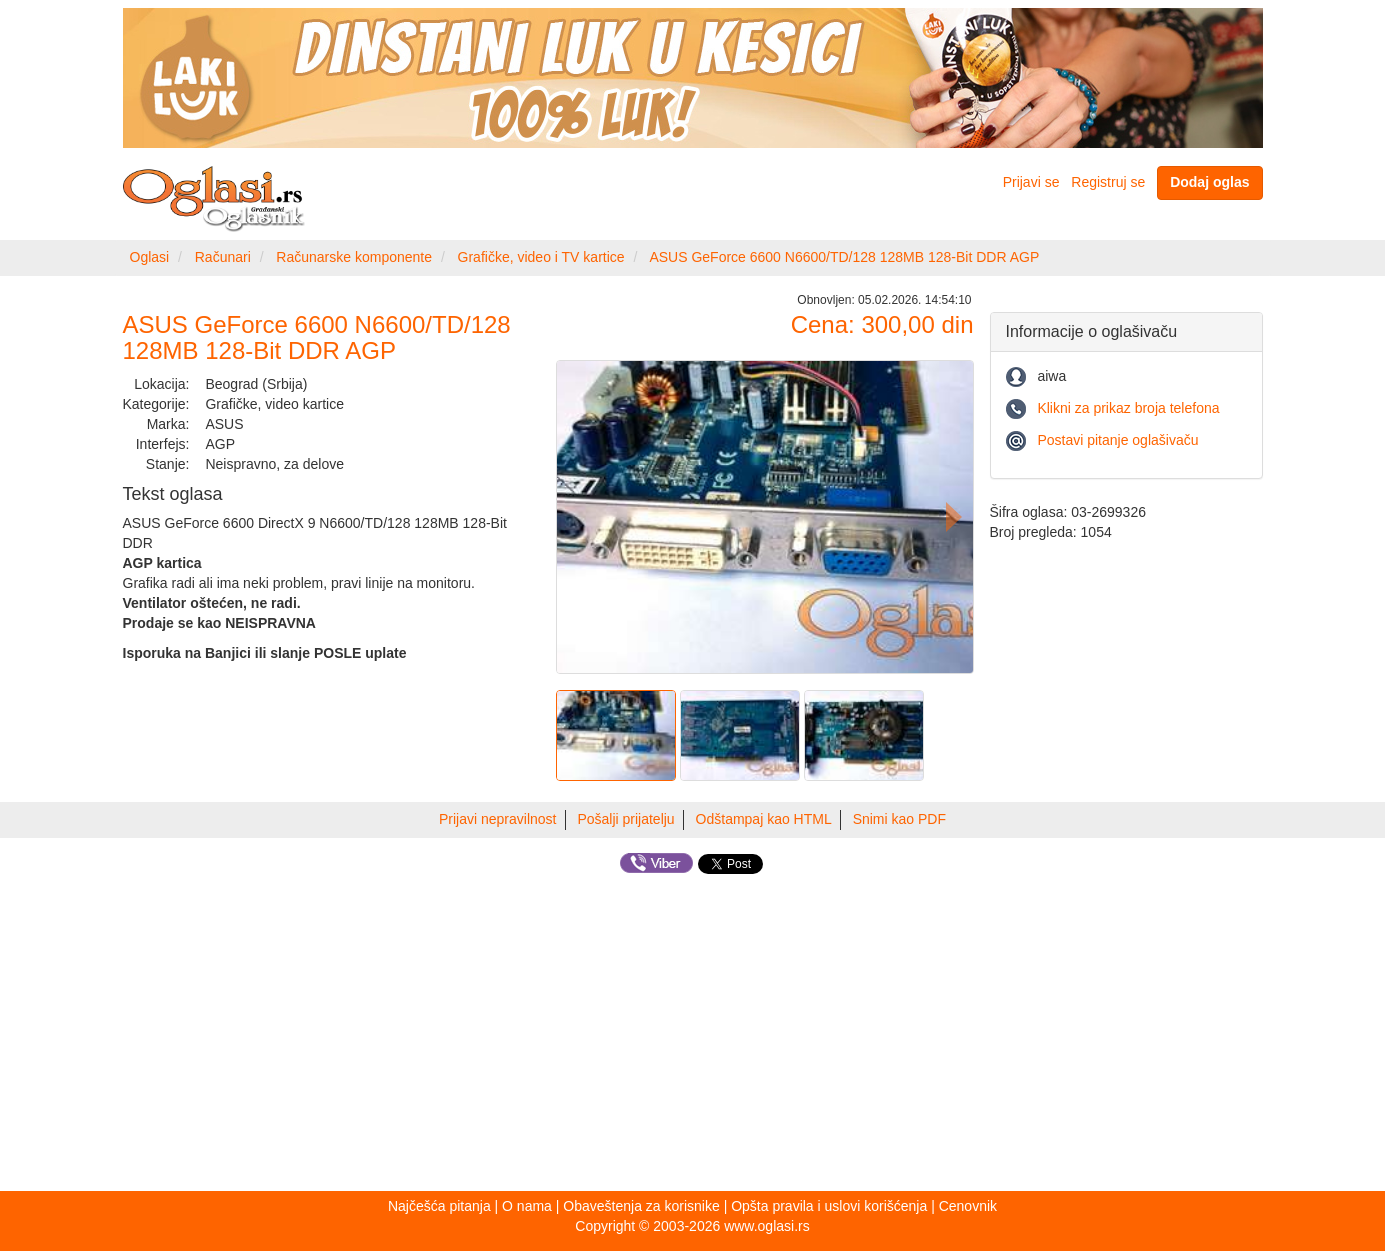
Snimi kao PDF (899, 819)
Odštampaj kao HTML (764, 819)
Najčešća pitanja (439, 1206)
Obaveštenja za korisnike (641, 1206)
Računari (223, 257)
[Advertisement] (693, 1036)
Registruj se (1108, 182)
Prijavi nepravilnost (498, 819)
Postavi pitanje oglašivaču (1117, 440)
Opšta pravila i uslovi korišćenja (829, 1206)
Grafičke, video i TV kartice (541, 257)
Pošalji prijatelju (625, 819)
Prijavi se (1031, 182)
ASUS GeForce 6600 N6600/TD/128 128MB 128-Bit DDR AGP (844, 257)
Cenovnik (968, 1206)
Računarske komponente (354, 257)
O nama (527, 1206)
